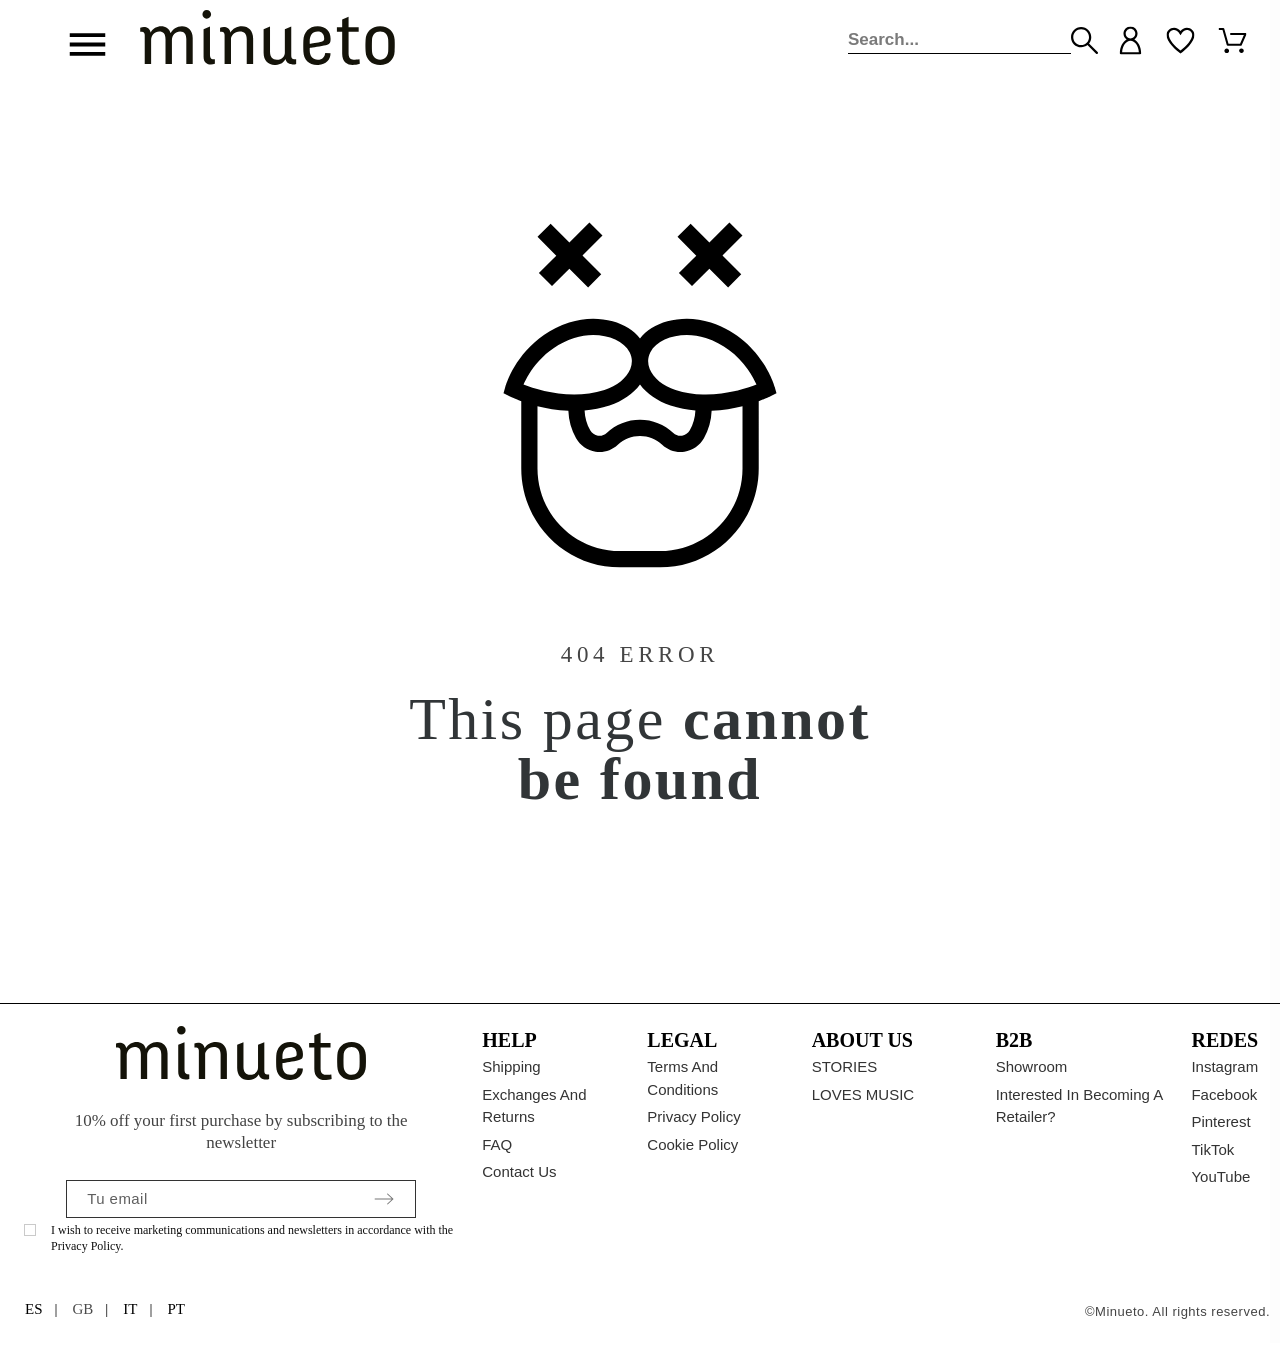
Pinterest (1220, 1121)
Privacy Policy (693, 1116)
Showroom (1032, 1066)
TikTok (1212, 1149)
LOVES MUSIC (863, 1094)
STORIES (845, 1066)
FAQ (497, 1144)
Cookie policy (692, 1144)
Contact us (519, 1171)
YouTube (1220, 1176)
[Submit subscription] (384, 1199)
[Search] (959, 40)
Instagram (1224, 1066)
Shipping (511, 1066)
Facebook (1224, 1094)
